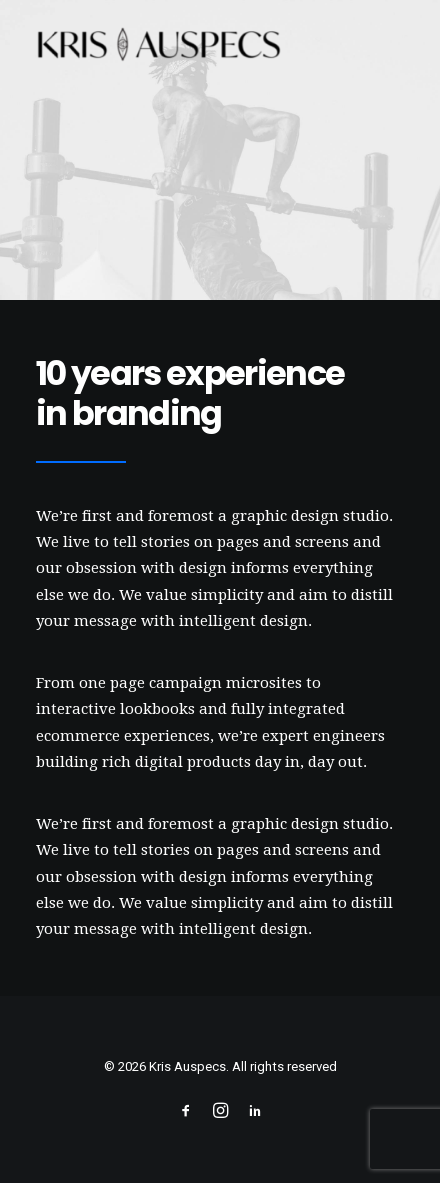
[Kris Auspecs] (158, 47)
